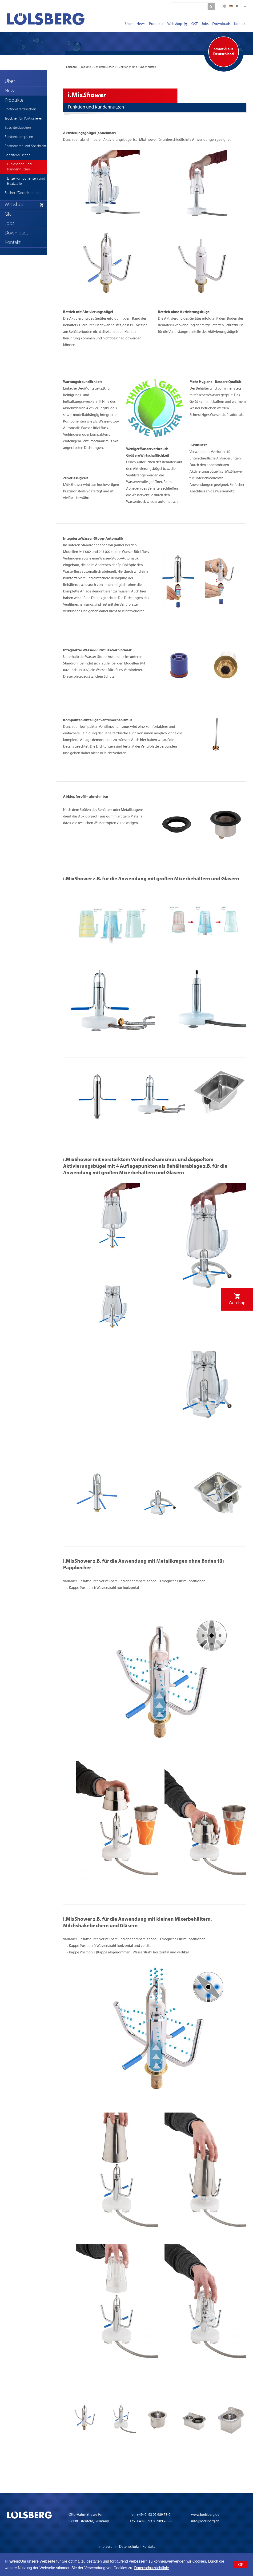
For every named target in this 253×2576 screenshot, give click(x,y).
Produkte (85, 67)
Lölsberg (71, 67)
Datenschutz (129, 2547)
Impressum (107, 2547)
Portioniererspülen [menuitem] (19, 137)
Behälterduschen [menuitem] (18, 155)
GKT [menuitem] (194, 24)
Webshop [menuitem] (174, 24)
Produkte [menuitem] (156, 24)
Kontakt (148, 2547)
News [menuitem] (141, 24)
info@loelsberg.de (205, 2521)
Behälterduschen (104, 67)
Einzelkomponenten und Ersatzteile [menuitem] (26, 181)
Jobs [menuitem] (205, 24)
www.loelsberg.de (205, 2515)
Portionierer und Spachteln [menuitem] (25, 146)
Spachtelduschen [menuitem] (18, 128)
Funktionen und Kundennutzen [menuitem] (19, 166)
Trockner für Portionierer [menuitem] (23, 119)
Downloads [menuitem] (221, 24)
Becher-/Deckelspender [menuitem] (23, 193)
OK (241, 2565)
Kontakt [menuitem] (240, 24)
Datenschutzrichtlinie (151, 2568)
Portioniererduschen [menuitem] (20, 109)
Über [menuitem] (129, 24)
